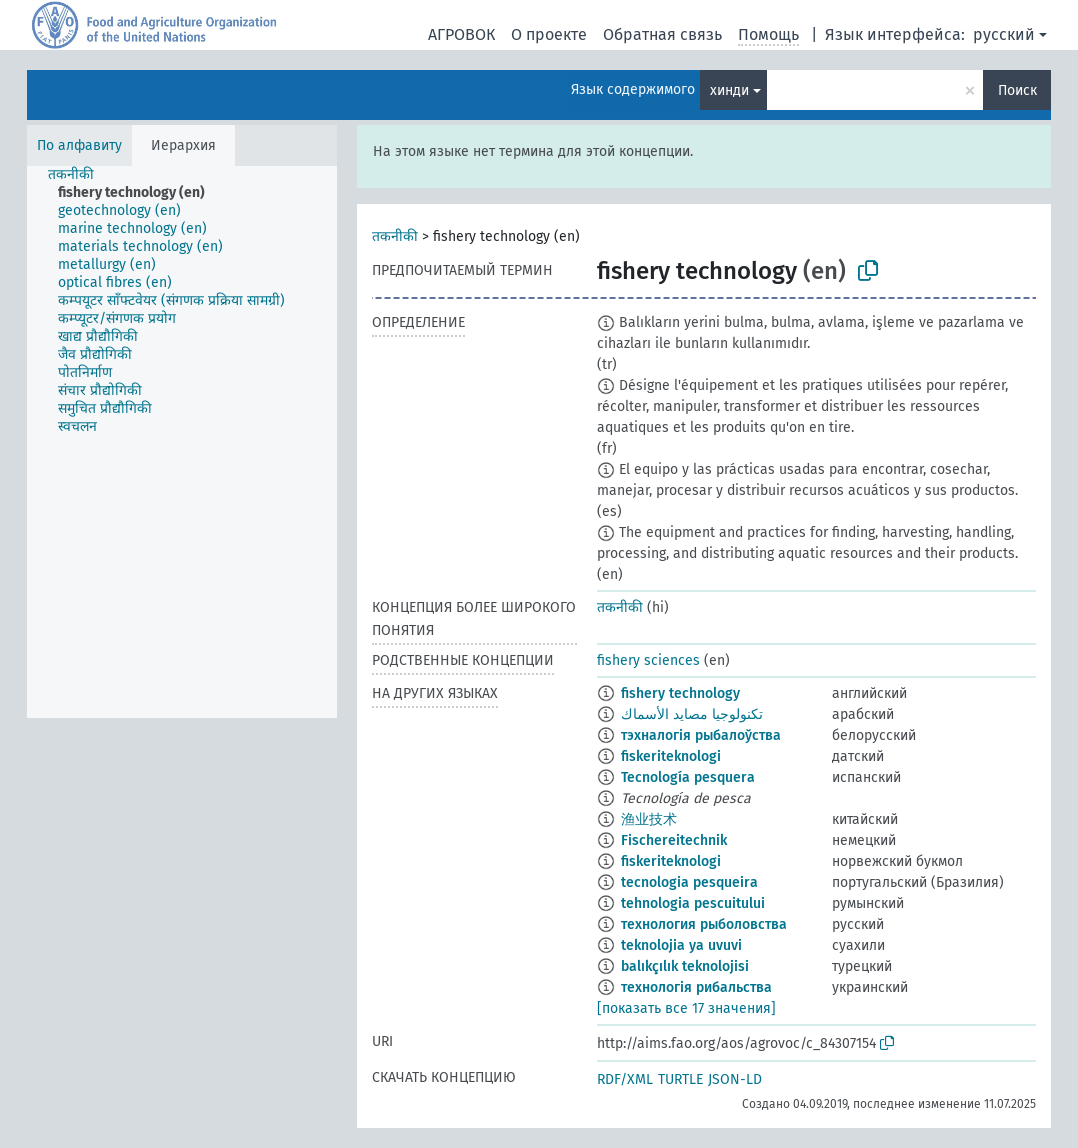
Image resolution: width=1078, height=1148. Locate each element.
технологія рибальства (696, 987)
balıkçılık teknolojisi (685, 966)
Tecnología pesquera (688, 777)
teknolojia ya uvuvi (681, 945)
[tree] (182, 442)
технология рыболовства (704, 924)
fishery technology (680, 693)
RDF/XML (625, 1079)
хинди (729, 90)
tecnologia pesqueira (689, 882)
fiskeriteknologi (671, 756)
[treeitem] (79, 175)
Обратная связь (662, 34)
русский (1004, 34)
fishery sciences (648, 660)
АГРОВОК (461, 34)
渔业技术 (649, 819)
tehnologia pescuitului (693, 903)
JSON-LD (735, 1079)
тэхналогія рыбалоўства (701, 735)
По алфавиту (79, 145)
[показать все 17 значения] (686, 1008)
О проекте (549, 34)
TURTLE (680, 1079)
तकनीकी (395, 236)
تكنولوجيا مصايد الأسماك (692, 714)
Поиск (1017, 90)
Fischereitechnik (674, 840)
